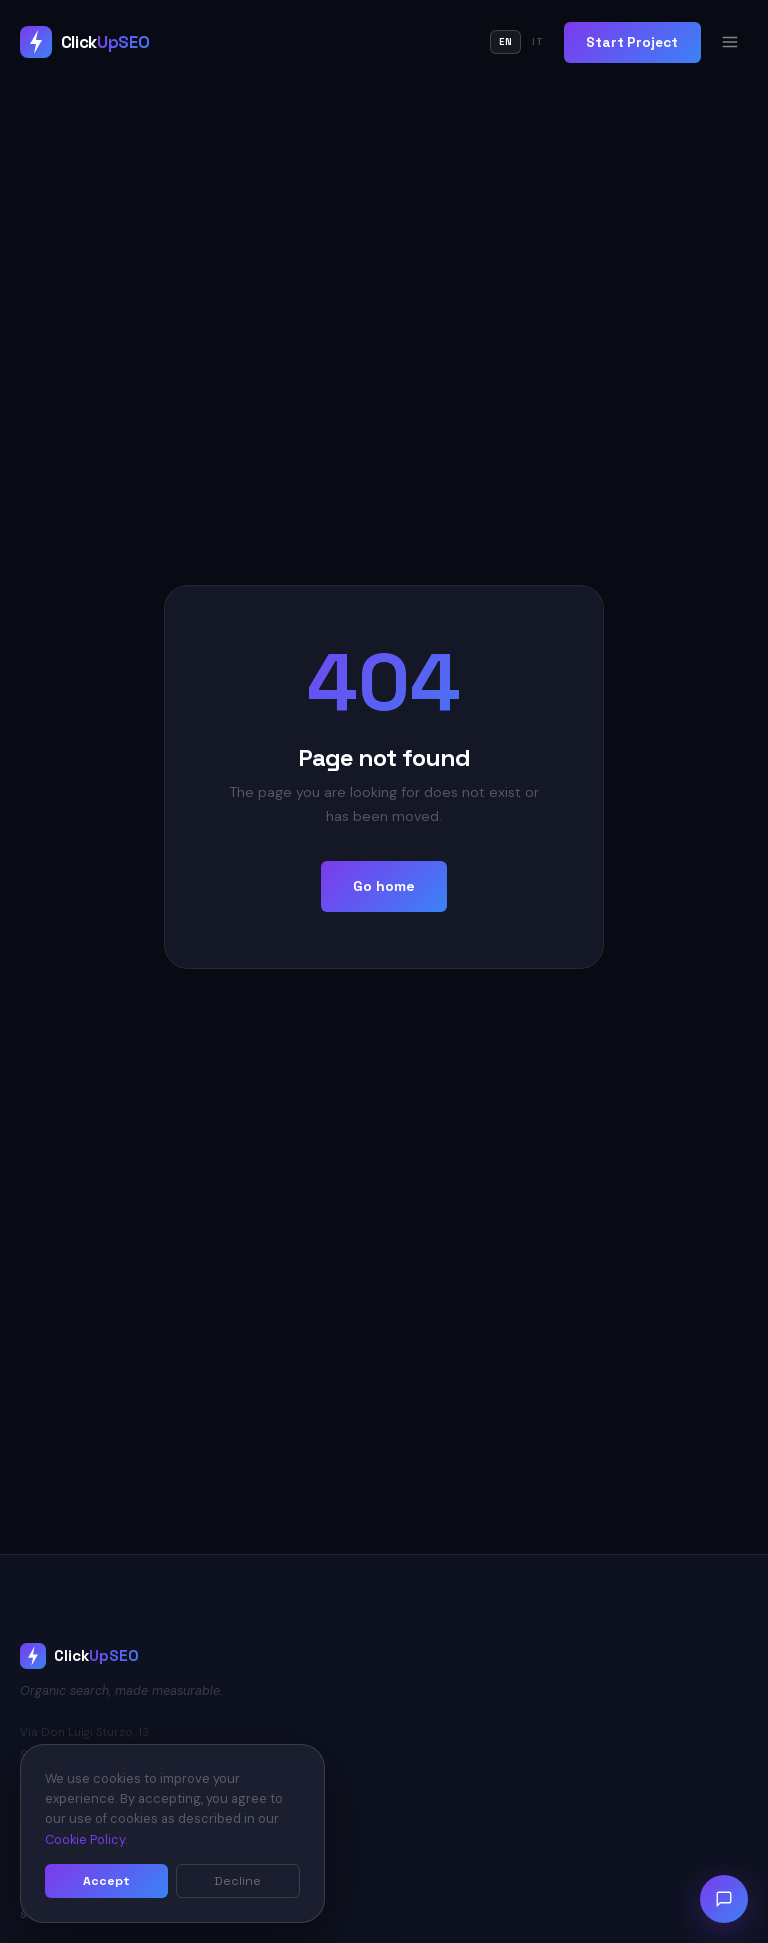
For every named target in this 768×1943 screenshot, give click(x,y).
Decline (237, 1881)
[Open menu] (730, 42)
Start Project (632, 42)
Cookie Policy (85, 1839)
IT (538, 42)
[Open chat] (724, 1899)
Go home (384, 886)
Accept (106, 1881)
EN (506, 42)
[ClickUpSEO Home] (84, 42)
